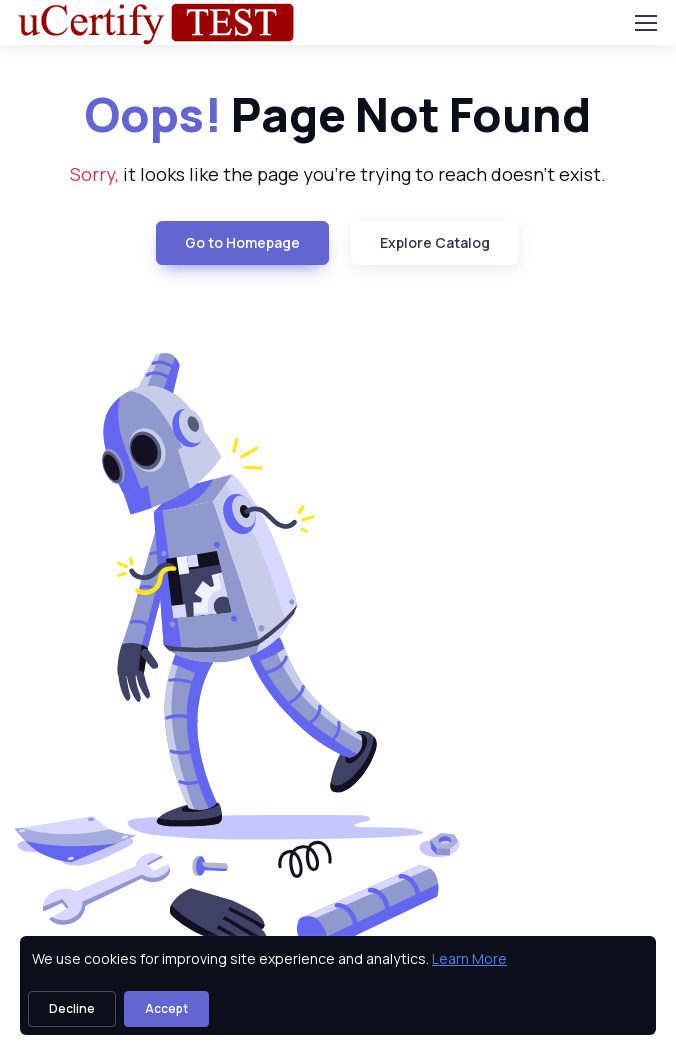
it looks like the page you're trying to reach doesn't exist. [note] (338, 174)
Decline (72, 1008)
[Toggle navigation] (645, 23)
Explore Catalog (435, 242)
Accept (166, 1008)
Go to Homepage (242, 242)
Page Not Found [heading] (338, 114)
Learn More (469, 958)
